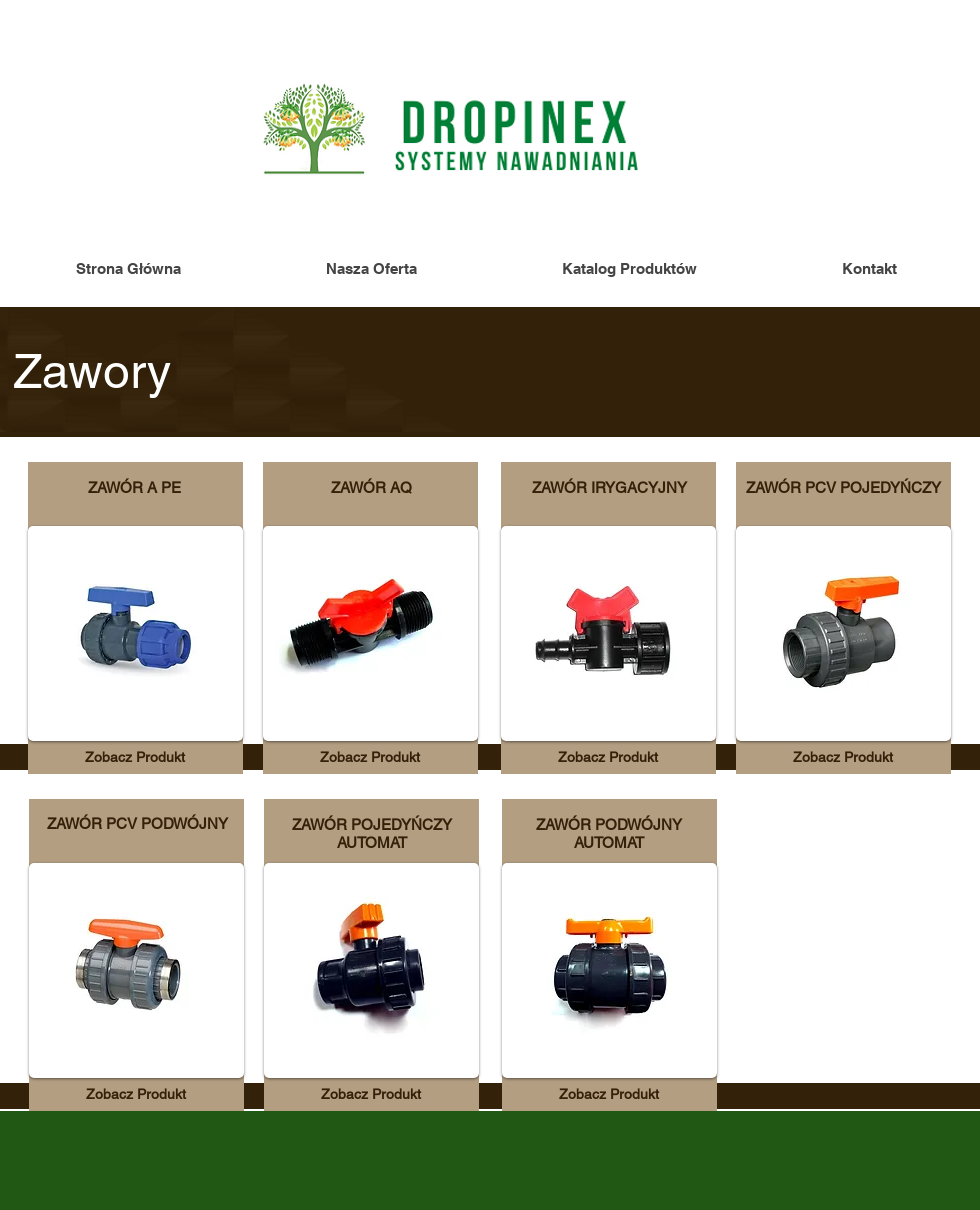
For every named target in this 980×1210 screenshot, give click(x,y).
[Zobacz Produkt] (135, 757)
